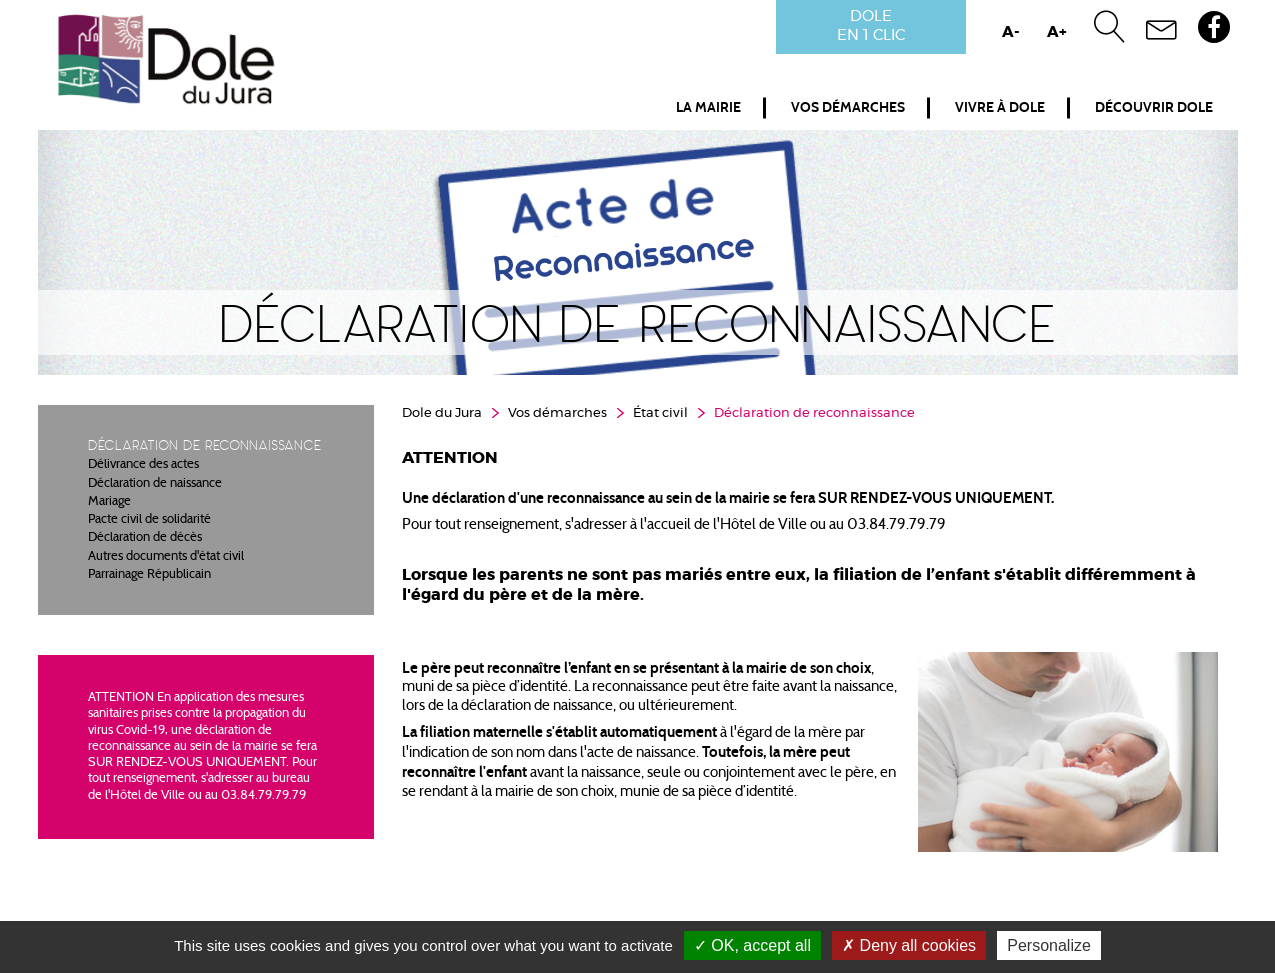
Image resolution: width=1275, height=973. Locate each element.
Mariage (109, 502)
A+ (1057, 32)
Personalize (1049, 945)
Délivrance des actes (143, 465)
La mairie (708, 108)
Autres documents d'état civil (166, 557)
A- (1011, 32)
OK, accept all (752, 945)
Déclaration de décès (145, 538)
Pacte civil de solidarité (149, 520)
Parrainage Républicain (149, 575)
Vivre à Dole (1000, 108)
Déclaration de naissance (155, 484)
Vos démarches (848, 108)
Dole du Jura (442, 413)
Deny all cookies (909, 945)
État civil (660, 413)
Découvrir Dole (1154, 108)
